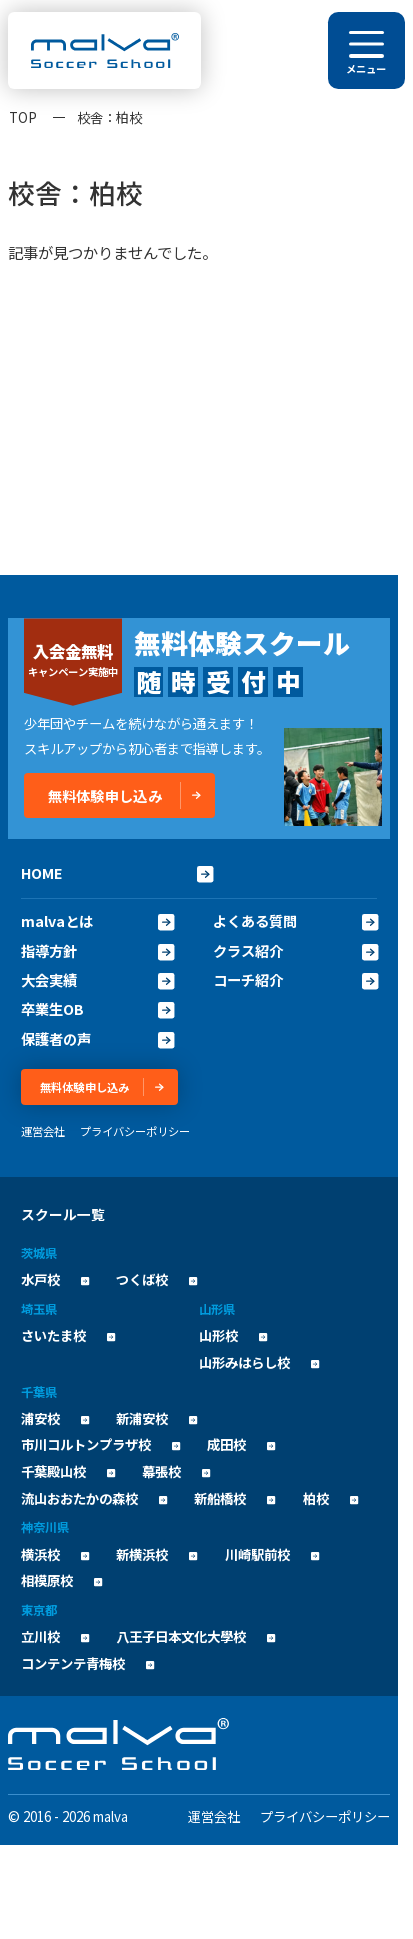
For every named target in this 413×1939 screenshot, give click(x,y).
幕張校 (176, 1471)
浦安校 (55, 1418)
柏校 (330, 1498)
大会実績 (97, 980)
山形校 (233, 1335)
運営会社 (43, 1131)
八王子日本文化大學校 (195, 1636)
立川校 (55, 1636)
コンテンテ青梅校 (87, 1663)
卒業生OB (97, 1009)
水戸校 (55, 1279)
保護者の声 (97, 1039)
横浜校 (55, 1554)
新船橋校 (234, 1498)
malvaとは (97, 921)
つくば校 (156, 1279)
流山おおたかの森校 (94, 1498)
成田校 (241, 1444)
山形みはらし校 (259, 1362)
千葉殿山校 (68, 1471)
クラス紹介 (295, 951)
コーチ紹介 (295, 980)
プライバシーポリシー (135, 1131)
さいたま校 (68, 1335)
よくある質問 (295, 921)
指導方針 (97, 951)
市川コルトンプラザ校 (100, 1444)
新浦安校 (156, 1418)
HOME (117, 872)
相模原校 (61, 1580)
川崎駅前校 (272, 1554)
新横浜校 (156, 1554)
